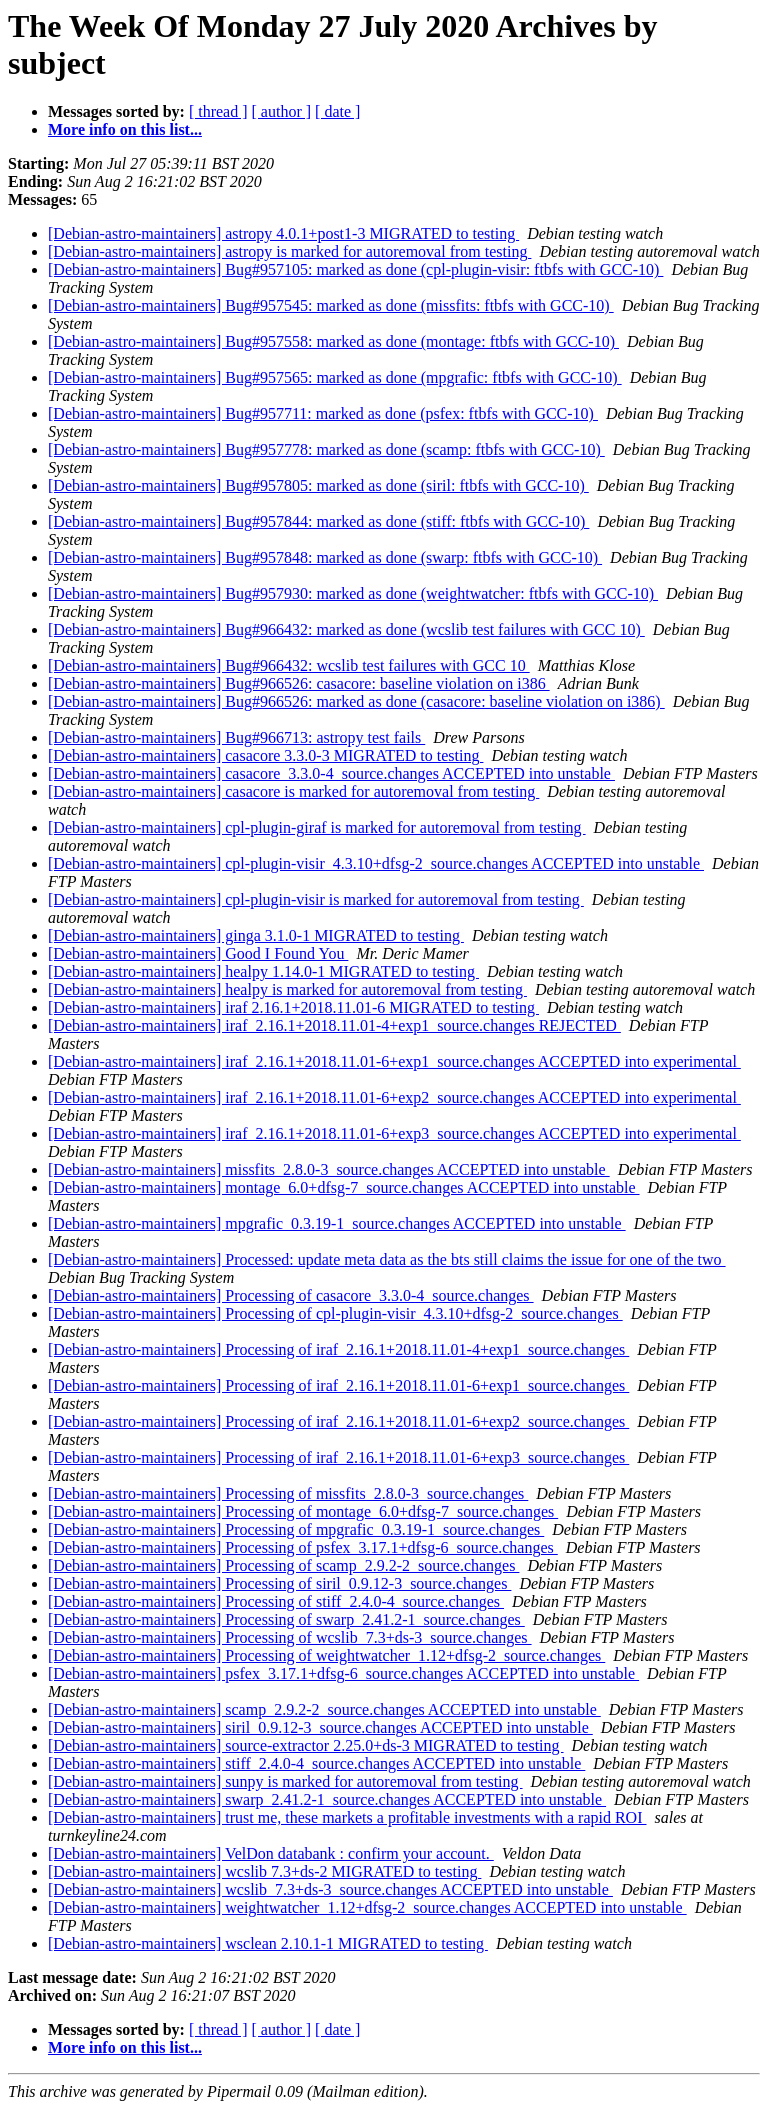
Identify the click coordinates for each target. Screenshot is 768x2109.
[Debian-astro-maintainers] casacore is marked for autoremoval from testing (293, 791)
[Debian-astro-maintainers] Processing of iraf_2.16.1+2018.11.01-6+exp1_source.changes (338, 1385)
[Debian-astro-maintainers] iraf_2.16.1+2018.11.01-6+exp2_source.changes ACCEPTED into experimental (394, 1097)
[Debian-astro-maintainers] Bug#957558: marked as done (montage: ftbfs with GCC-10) (333, 341)
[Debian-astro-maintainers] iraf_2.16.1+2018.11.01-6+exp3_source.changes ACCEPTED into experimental (394, 1133)
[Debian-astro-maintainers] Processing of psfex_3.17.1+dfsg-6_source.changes (303, 1547)
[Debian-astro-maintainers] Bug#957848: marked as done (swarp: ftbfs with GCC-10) (325, 557)
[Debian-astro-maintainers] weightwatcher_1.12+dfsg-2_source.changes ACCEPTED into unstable (367, 1907)
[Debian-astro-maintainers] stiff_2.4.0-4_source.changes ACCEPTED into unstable (316, 1763)
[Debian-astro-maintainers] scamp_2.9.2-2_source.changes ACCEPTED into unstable (324, 1709)
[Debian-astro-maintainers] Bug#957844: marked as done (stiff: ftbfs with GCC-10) (318, 521)
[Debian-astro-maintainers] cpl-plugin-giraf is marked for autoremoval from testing (317, 827)
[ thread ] (218, 111)
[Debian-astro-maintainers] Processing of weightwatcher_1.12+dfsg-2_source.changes (326, 1655)
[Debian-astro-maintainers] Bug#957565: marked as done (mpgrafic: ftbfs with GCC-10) (335, 377)
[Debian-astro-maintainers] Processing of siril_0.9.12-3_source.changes (279, 1583)
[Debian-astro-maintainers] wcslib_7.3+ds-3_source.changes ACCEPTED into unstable (330, 1889)
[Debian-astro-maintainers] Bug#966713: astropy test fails (236, 737)
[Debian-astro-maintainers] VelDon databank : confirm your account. (271, 1853)
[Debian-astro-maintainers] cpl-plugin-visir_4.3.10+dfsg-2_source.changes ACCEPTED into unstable (376, 863)
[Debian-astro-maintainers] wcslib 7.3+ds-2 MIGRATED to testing (264, 1871)
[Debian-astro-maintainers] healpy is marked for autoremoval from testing (287, 989)
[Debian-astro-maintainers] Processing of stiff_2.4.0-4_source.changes (276, 1601)
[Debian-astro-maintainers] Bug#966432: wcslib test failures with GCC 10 (289, 665)
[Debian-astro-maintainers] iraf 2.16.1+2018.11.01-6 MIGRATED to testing (293, 1007)
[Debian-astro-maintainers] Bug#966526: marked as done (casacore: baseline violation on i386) (356, 701)
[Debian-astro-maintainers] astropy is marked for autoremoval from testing (289, 251)
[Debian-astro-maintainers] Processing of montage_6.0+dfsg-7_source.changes (303, 1511)
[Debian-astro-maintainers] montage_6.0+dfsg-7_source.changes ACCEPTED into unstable (344, 1187)
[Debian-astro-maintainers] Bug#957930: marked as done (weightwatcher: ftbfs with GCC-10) (353, 593)
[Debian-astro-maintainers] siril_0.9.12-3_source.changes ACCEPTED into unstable (320, 1727)
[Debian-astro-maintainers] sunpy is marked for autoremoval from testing (285, 1781)
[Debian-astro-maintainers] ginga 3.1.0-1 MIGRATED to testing (256, 935)
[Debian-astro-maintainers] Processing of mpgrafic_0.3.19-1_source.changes (296, 1529)
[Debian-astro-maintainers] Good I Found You (198, 953)
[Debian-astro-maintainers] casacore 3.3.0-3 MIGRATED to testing (265, 755)
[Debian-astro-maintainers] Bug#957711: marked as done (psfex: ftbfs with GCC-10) (323, 413)
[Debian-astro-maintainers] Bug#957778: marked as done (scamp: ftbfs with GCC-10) (326, 449)
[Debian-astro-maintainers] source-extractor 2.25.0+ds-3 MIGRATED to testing (306, 1745)
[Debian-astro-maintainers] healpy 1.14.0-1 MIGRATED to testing (263, 971)
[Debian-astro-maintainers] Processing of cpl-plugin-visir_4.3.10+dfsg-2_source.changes (335, 1313)
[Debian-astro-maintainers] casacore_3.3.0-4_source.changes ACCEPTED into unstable (331, 773)
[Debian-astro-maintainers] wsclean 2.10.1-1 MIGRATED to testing (268, 1943)
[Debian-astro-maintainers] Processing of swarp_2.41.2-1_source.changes (286, 1619)
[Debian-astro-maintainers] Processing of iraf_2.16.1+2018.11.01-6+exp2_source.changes (338, 1421)
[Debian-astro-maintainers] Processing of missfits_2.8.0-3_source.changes (288, 1493)
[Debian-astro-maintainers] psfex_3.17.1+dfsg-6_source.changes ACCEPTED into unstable (343, 1673)
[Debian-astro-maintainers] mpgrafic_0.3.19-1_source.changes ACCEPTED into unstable (337, 1223)
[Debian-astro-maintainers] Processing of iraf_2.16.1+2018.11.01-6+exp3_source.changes (338, 1457)
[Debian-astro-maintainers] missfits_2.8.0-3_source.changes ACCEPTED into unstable (329, 1169)
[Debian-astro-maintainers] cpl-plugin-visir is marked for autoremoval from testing (316, 899)
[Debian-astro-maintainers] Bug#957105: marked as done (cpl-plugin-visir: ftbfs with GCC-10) (355, 269)
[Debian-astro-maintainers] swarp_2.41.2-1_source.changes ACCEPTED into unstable (327, 1799)
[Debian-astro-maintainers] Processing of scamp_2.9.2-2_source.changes (283, 1565)
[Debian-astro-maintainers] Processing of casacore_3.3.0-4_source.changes (291, 1295)
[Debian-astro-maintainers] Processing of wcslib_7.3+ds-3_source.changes (290, 1637)
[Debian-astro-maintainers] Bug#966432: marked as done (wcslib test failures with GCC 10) (346, 629)
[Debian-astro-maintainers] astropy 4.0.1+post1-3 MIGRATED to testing (283, 233)
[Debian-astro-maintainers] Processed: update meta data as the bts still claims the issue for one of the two (387, 1259)
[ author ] (282, 111)
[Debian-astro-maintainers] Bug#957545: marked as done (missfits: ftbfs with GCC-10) (331, 305)
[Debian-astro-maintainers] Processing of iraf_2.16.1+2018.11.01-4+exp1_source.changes (338, 1349)
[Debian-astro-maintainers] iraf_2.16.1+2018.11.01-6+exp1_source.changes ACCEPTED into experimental (394, 1061)
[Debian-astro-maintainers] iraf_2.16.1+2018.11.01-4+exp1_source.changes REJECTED (334, 1025)
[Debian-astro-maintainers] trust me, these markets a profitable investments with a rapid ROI (347, 1817)
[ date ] (337, 111)
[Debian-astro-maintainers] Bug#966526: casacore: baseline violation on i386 (299, 683)
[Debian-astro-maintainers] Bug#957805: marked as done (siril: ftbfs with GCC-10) (318, 485)
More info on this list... (125, 129)
